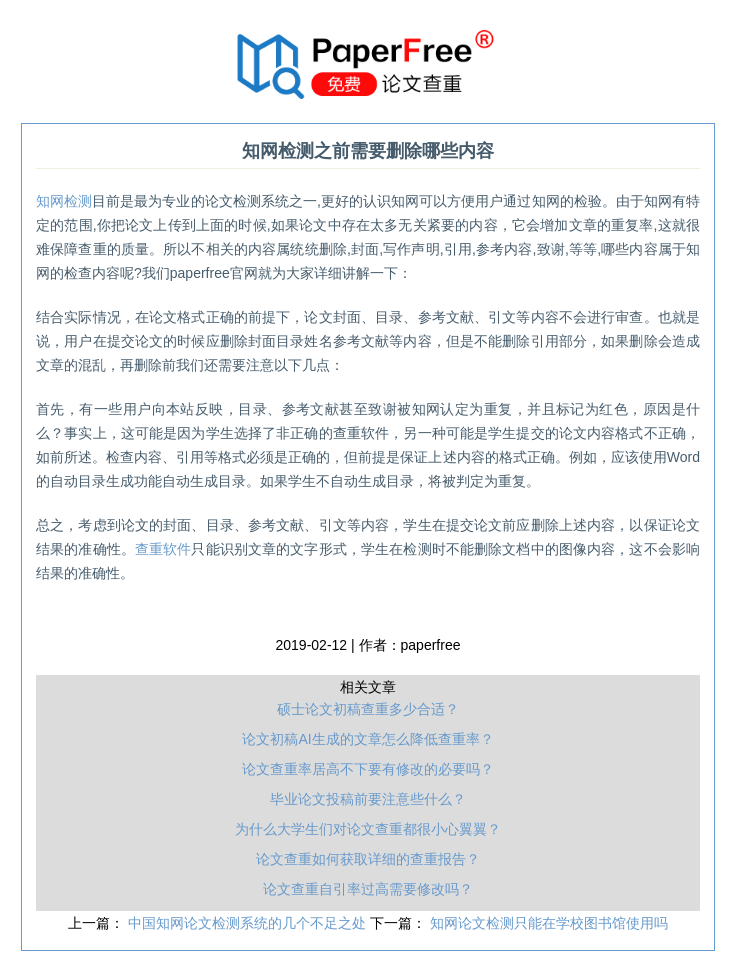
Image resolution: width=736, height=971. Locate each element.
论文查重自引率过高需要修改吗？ (368, 889)
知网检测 (64, 201)
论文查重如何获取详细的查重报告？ (368, 859)
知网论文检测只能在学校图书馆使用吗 (549, 923)
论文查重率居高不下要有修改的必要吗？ (368, 769)
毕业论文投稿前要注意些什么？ (368, 799)
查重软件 (163, 549)
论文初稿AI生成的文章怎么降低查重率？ (367, 739)
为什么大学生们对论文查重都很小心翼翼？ (368, 829)
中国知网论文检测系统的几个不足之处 (249, 923)
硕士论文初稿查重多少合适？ (368, 709)
